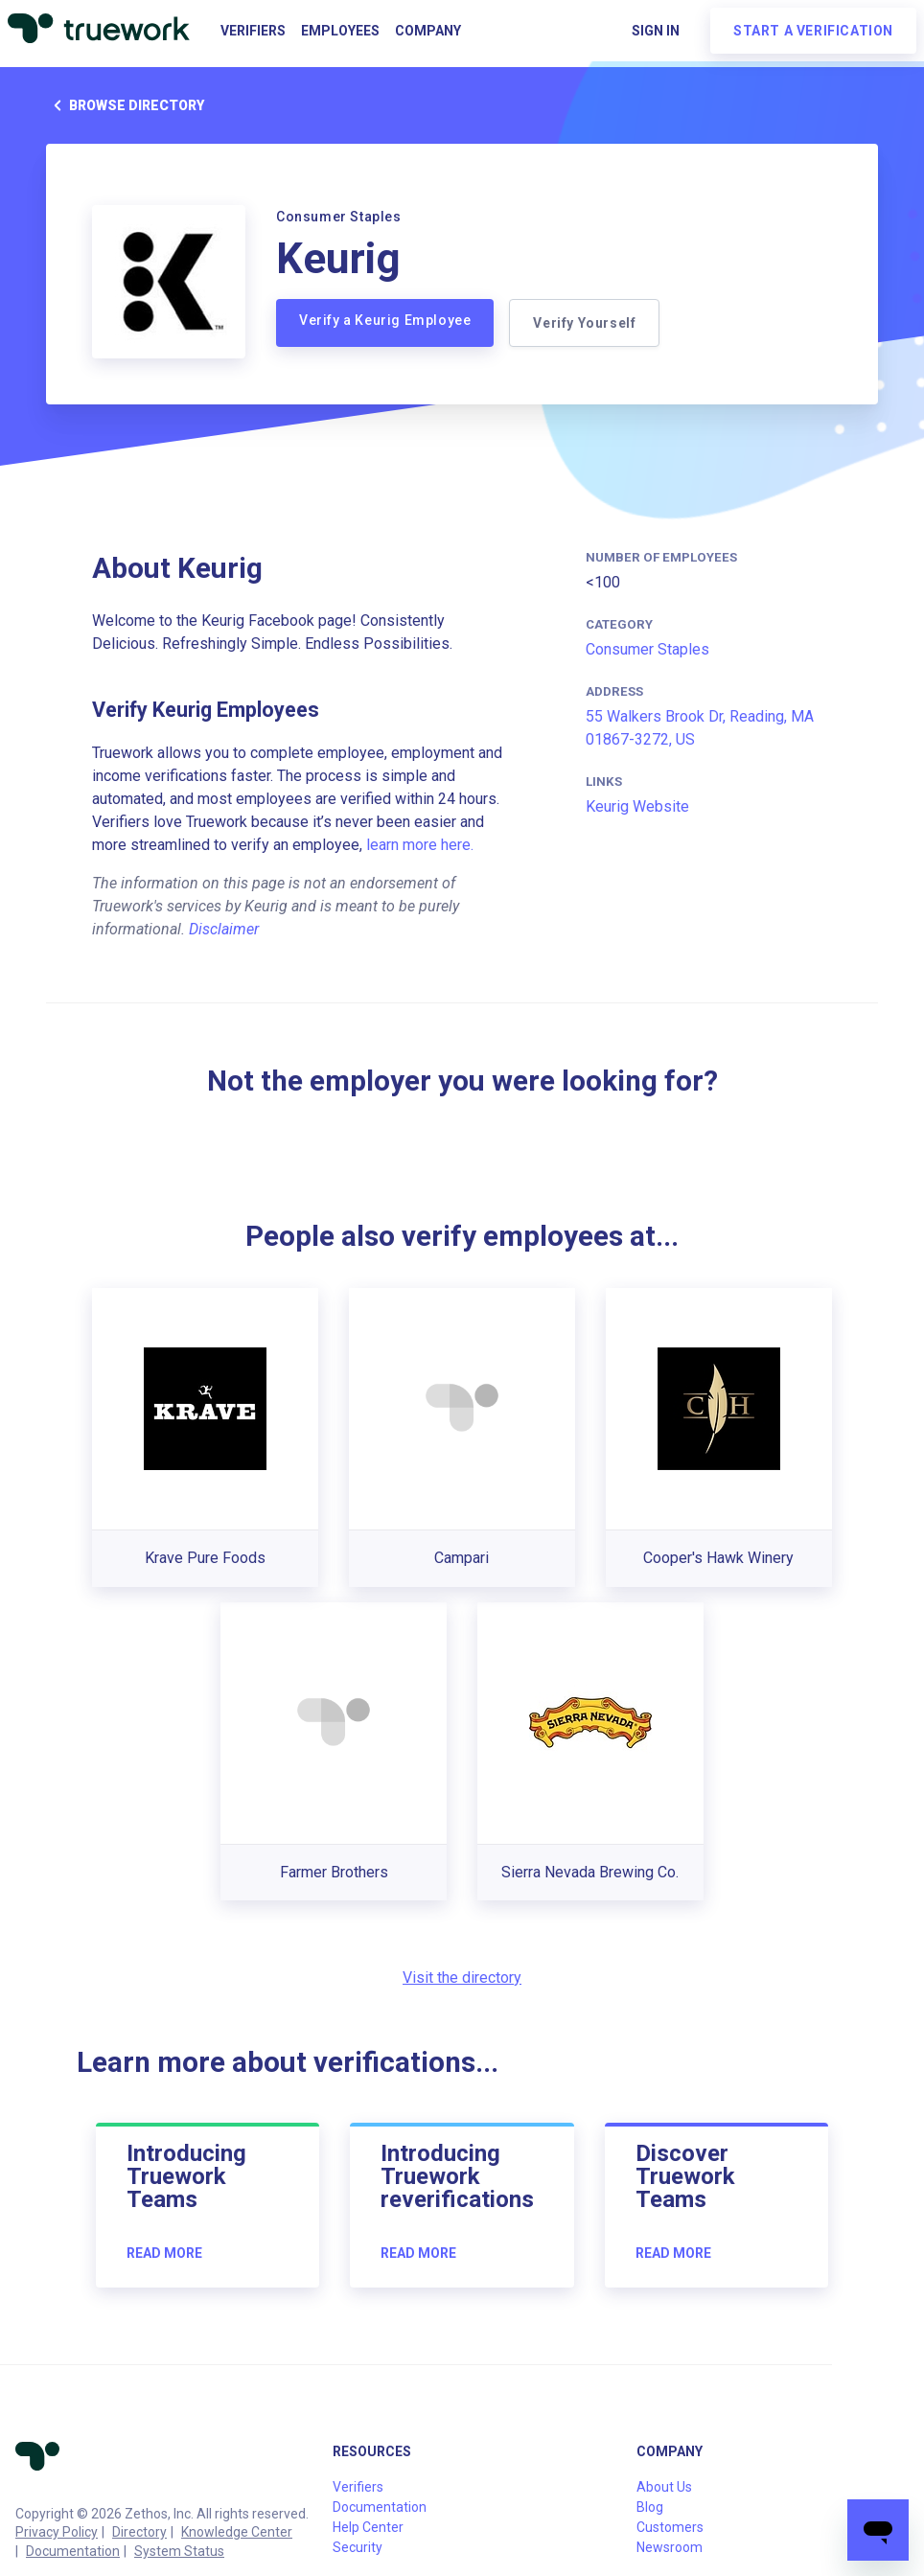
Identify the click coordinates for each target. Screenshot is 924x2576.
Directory (139, 2532)
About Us (664, 2487)
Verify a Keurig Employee (385, 320)
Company (428, 30)
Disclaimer (224, 929)
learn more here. (420, 845)
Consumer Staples (647, 649)
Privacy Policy (56, 2532)
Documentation (73, 2551)
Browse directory (125, 105)
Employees (340, 30)
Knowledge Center (236, 2532)
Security (357, 2547)
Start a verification (813, 30)
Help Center (368, 2527)
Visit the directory (462, 1977)
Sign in (656, 30)
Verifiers (253, 30)
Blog (649, 2507)
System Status (179, 2551)
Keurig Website (637, 806)
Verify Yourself (584, 323)
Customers (670, 2527)
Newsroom (669, 2547)
